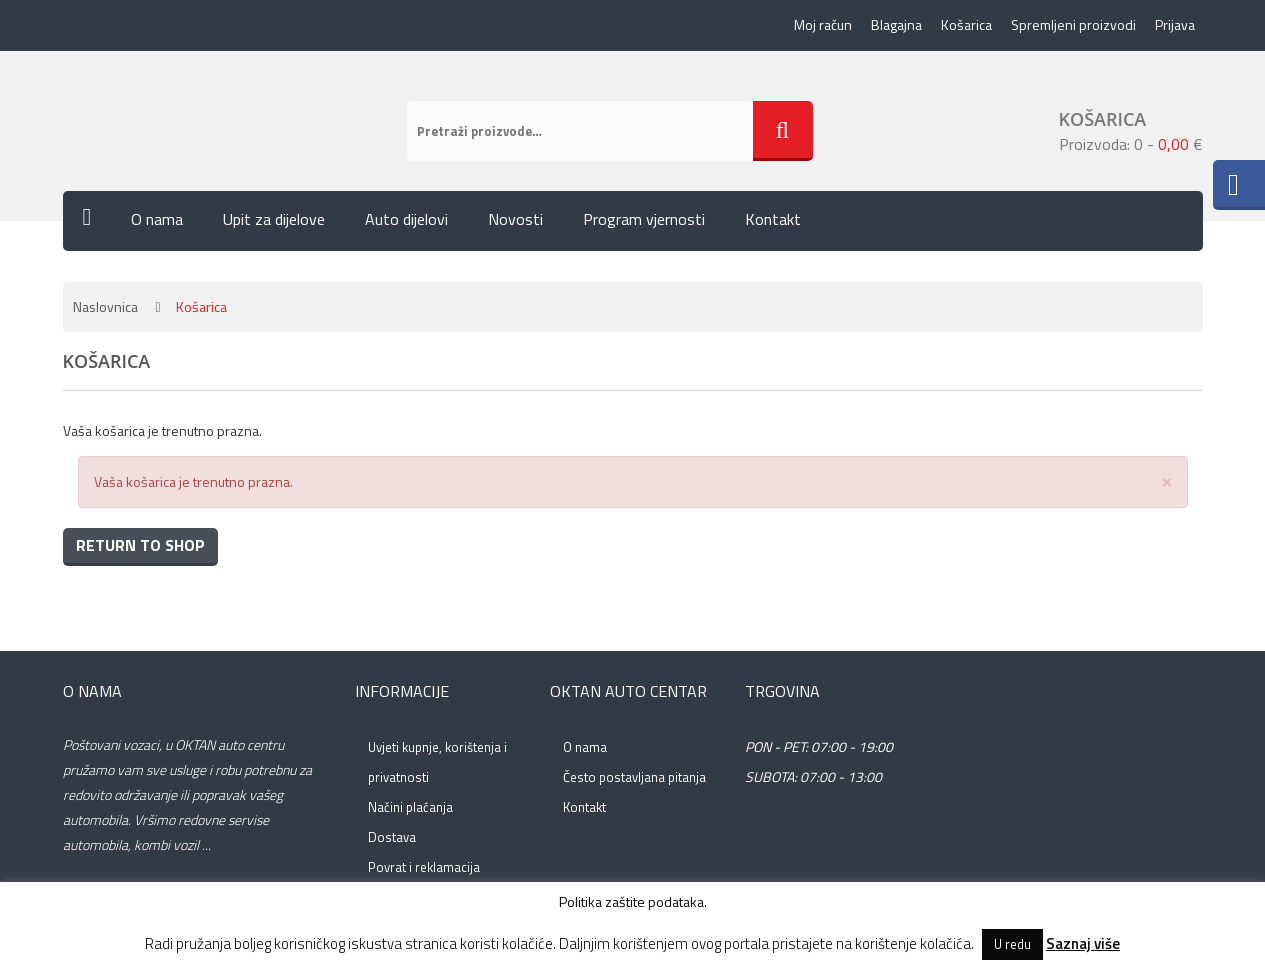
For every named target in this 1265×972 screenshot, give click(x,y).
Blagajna (896, 24)
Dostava (392, 837)
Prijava (1175, 24)
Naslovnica (105, 306)
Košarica (966, 24)
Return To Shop (140, 545)
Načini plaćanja (410, 807)
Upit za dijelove (274, 219)
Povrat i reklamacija (424, 867)
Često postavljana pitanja (634, 777)
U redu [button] (1012, 944)
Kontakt (773, 219)
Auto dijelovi (406, 219)
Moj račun (823, 24)
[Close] (1167, 480)
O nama (157, 219)
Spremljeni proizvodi (1073, 24)
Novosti (515, 219)
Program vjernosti (644, 219)
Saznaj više (1083, 943)
